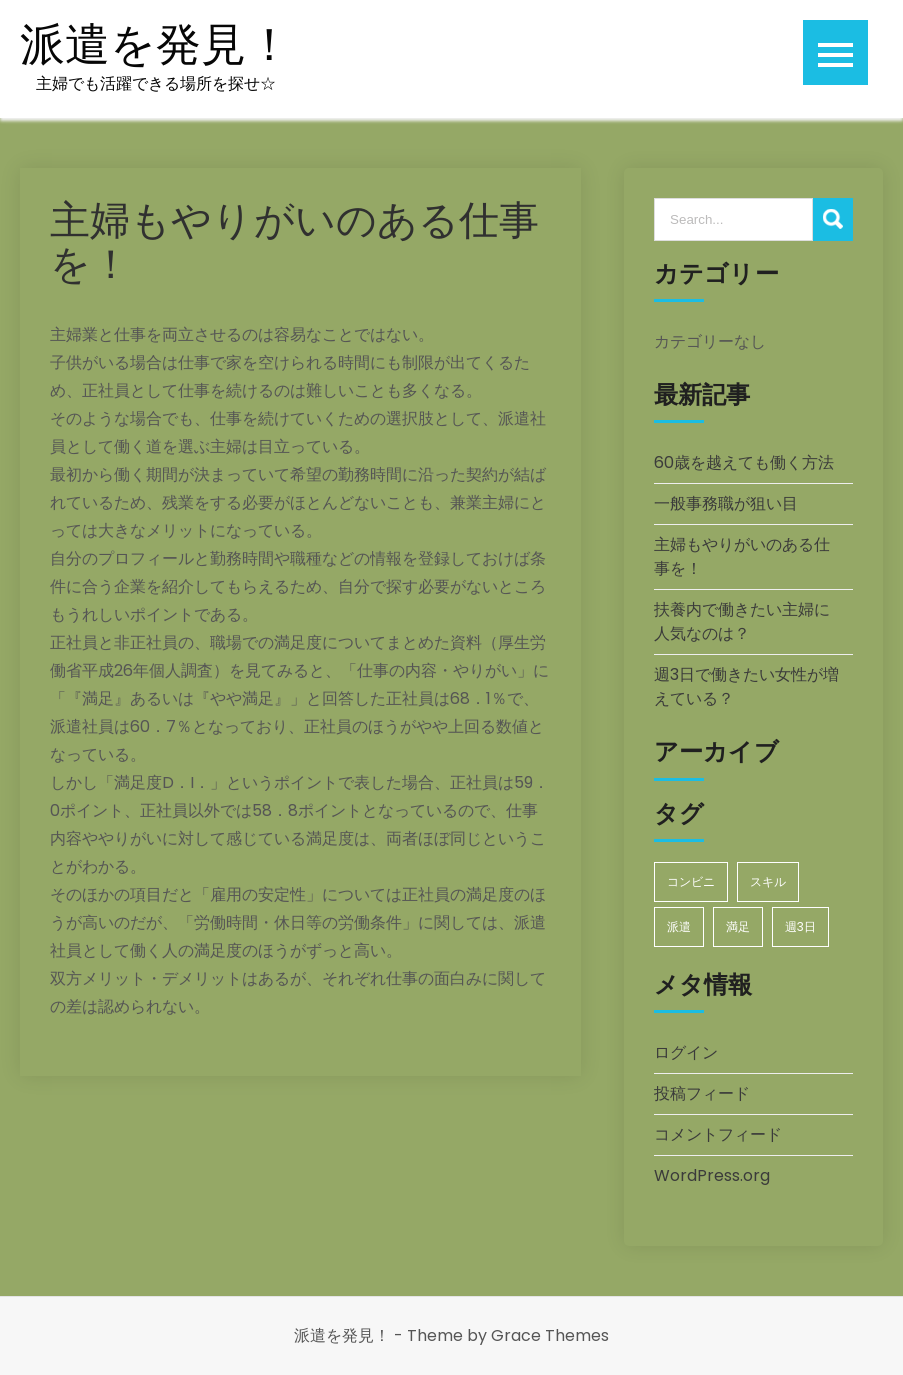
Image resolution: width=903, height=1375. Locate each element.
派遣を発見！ (156, 45)
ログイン (686, 1052)
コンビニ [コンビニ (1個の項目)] (691, 881)
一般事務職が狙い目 (726, 503)
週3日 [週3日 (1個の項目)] (800, 926)
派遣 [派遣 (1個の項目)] (679, 926)
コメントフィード (718, 1134)
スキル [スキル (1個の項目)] (768, 881)
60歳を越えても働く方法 (744, 462)
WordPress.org (712, 1175)
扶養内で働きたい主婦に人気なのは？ (742, 621)
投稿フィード (702, 1093)
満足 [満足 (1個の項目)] (738, 926)
